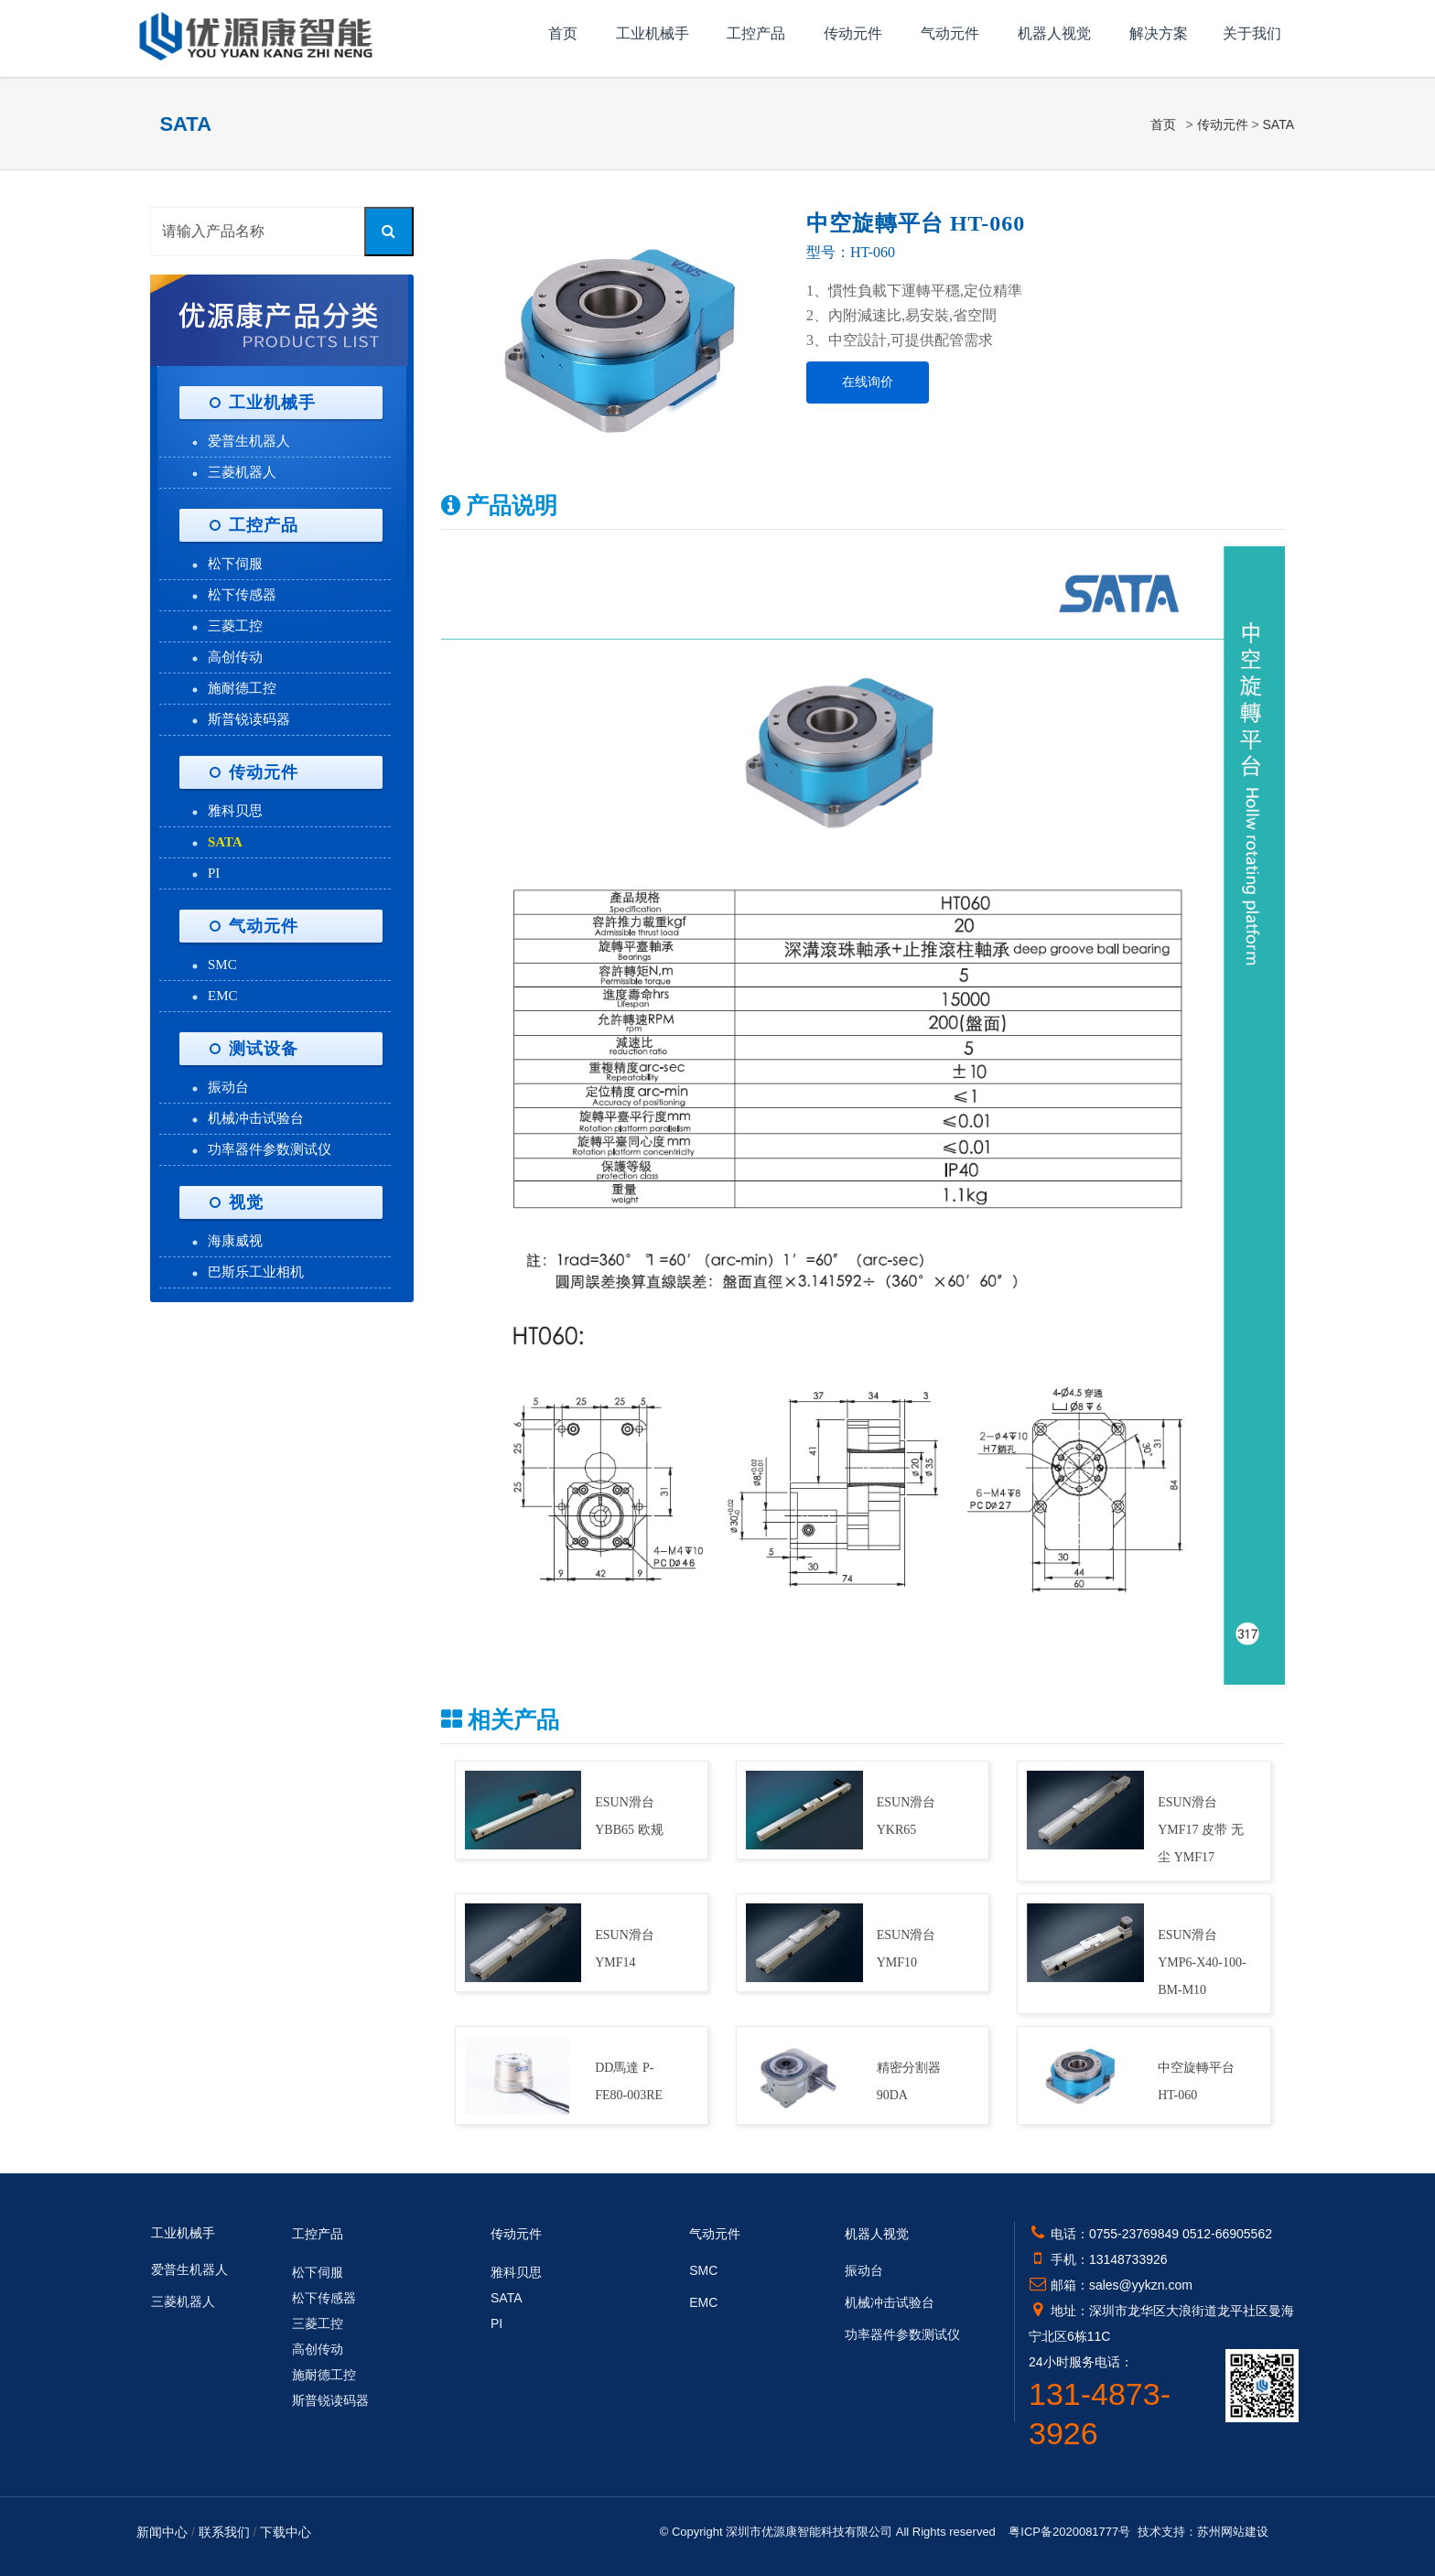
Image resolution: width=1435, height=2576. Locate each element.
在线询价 (867, 382)
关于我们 (1252, 33)
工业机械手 (652, 33)
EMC (223, 995)
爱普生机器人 (249, 441)
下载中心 (285, 2532)
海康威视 (235, 1241)
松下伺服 (235, 563)
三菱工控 (235, 626)
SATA (1279, 124)
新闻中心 (162, 2532)
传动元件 (853, 33)
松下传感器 (242, 594)
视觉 (246, 1202)
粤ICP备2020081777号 (1069, 2531)
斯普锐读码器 (249, 719)
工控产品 (756, 33)
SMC (222, 964)
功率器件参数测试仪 (269, 1149)
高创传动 (235, 657)
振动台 (228, 1087)
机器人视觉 (1054, 33)
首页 (562, 33)
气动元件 (950, 33)
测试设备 (263, 1049)
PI (214, 873)
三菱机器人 (242, 472)
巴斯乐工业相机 (256, 1272)
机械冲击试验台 (256, 1118)
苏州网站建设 (1232, 2531)
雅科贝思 (235, 810)
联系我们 (224, 2532)
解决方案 (1158, 33)
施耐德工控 (242, 688)
